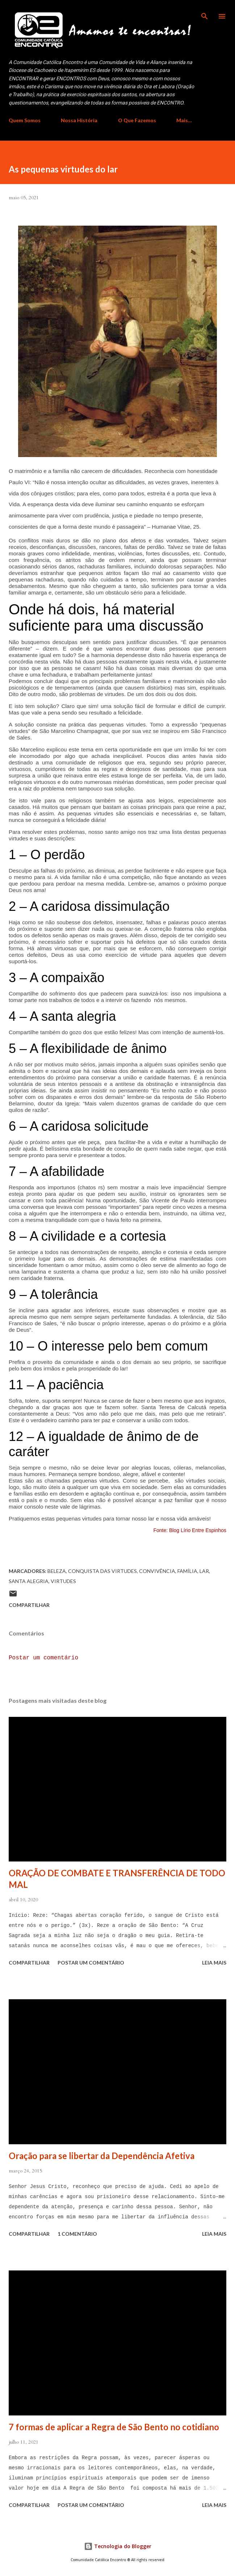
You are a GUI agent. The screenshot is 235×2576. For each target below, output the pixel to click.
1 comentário (77, 2234)
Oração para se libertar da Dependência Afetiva (101, 2155)
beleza (56, 1571)
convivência (157, 1571)
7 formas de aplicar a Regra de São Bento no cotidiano (114, 2427)
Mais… (184, 120)
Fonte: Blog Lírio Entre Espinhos (189, 1530)
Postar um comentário (43, 1658)
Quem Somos (25, 120)
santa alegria (29, 1581)
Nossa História (79, 120)
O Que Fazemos (137, 120)
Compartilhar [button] (29, 1605)
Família (187, 1571)
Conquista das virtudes (102, 1571)
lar (204, 1571)
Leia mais (214, 1962)
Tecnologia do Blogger (117, 2546)
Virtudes (63, 1581)
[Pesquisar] (204, 13)
